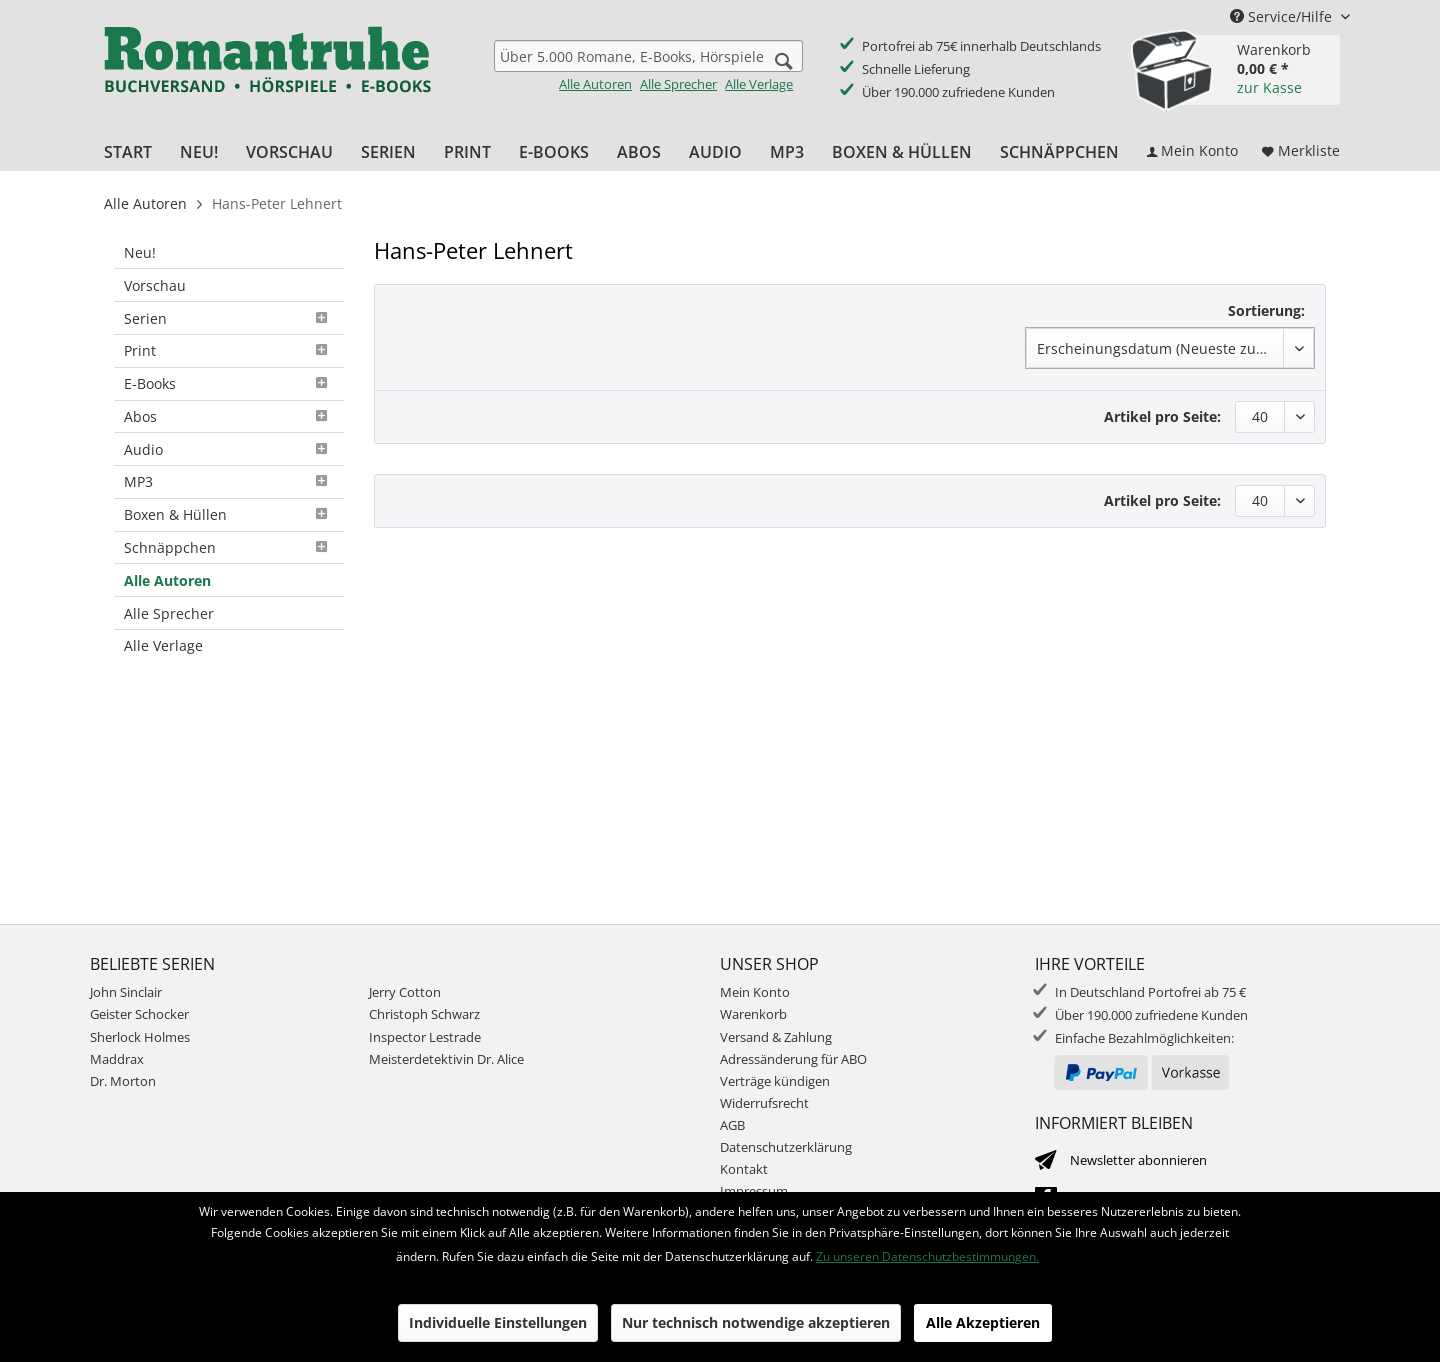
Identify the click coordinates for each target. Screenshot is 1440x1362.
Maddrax (117, 1059)
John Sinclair (126, 992)
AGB (732, 1125)
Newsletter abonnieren (1138, 1160)
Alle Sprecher (678, 84)
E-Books (229, 383)
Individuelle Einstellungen (498, 1322)
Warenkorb (753, 1014)
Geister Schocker (139, 1014)
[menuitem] (648, 66)
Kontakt (744, 1169)
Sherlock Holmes (140, 1037)
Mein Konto (755, 992)
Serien (229, 318)
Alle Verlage (759, 84)
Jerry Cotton (405, 992)
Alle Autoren (595, 84)
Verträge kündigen (775, 1081)
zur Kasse (1269, 87)
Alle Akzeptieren (983, 1322)
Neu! (140, 252)
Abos (229, 416)
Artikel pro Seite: (1162, 416)
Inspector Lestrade (425, 1037)
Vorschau (155, 285)
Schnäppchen (229, 547)
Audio (229, 449)
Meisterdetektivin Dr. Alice (446, 1059)
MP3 (229, 481)
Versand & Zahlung (776, 1037)
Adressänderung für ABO (793, 1059)
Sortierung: (1266, 310)
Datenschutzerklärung (786, 1147)
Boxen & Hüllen (229, 514)
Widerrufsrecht (764, 1103)
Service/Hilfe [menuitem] (1283, 16)
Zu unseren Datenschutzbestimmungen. (927, 1256)
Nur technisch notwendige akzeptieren (756, 1322)
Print (229, 350)
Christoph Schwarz (424, 1014)
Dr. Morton (123, 1081)
